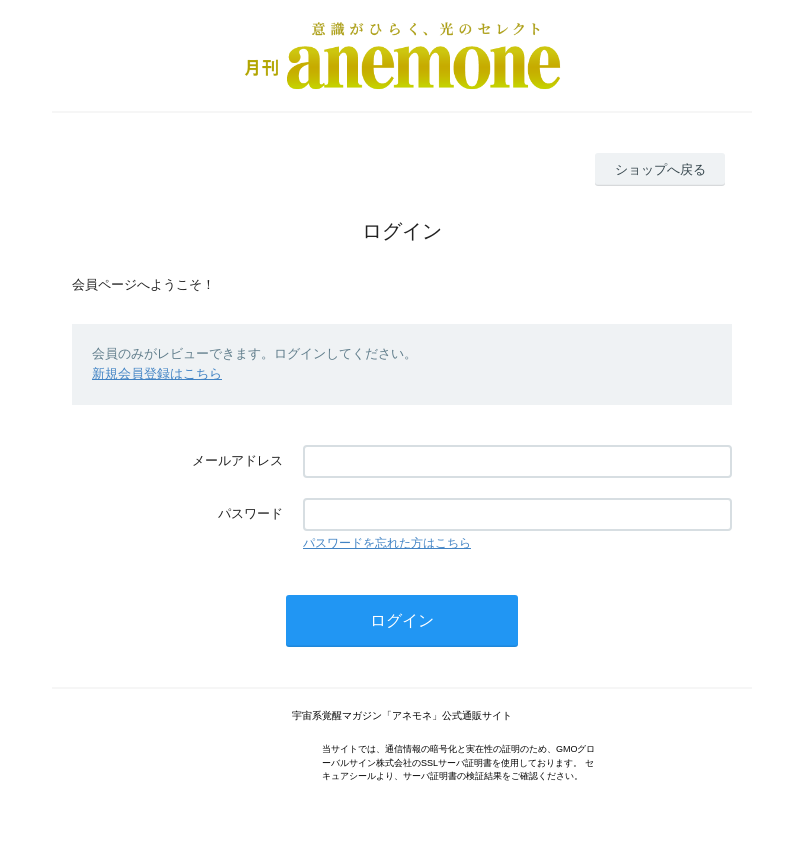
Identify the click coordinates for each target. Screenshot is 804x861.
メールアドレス (237, 460)
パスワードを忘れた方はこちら (387, 543)
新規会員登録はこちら (157, 373)
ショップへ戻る (660, 169)
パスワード (250, 513)
